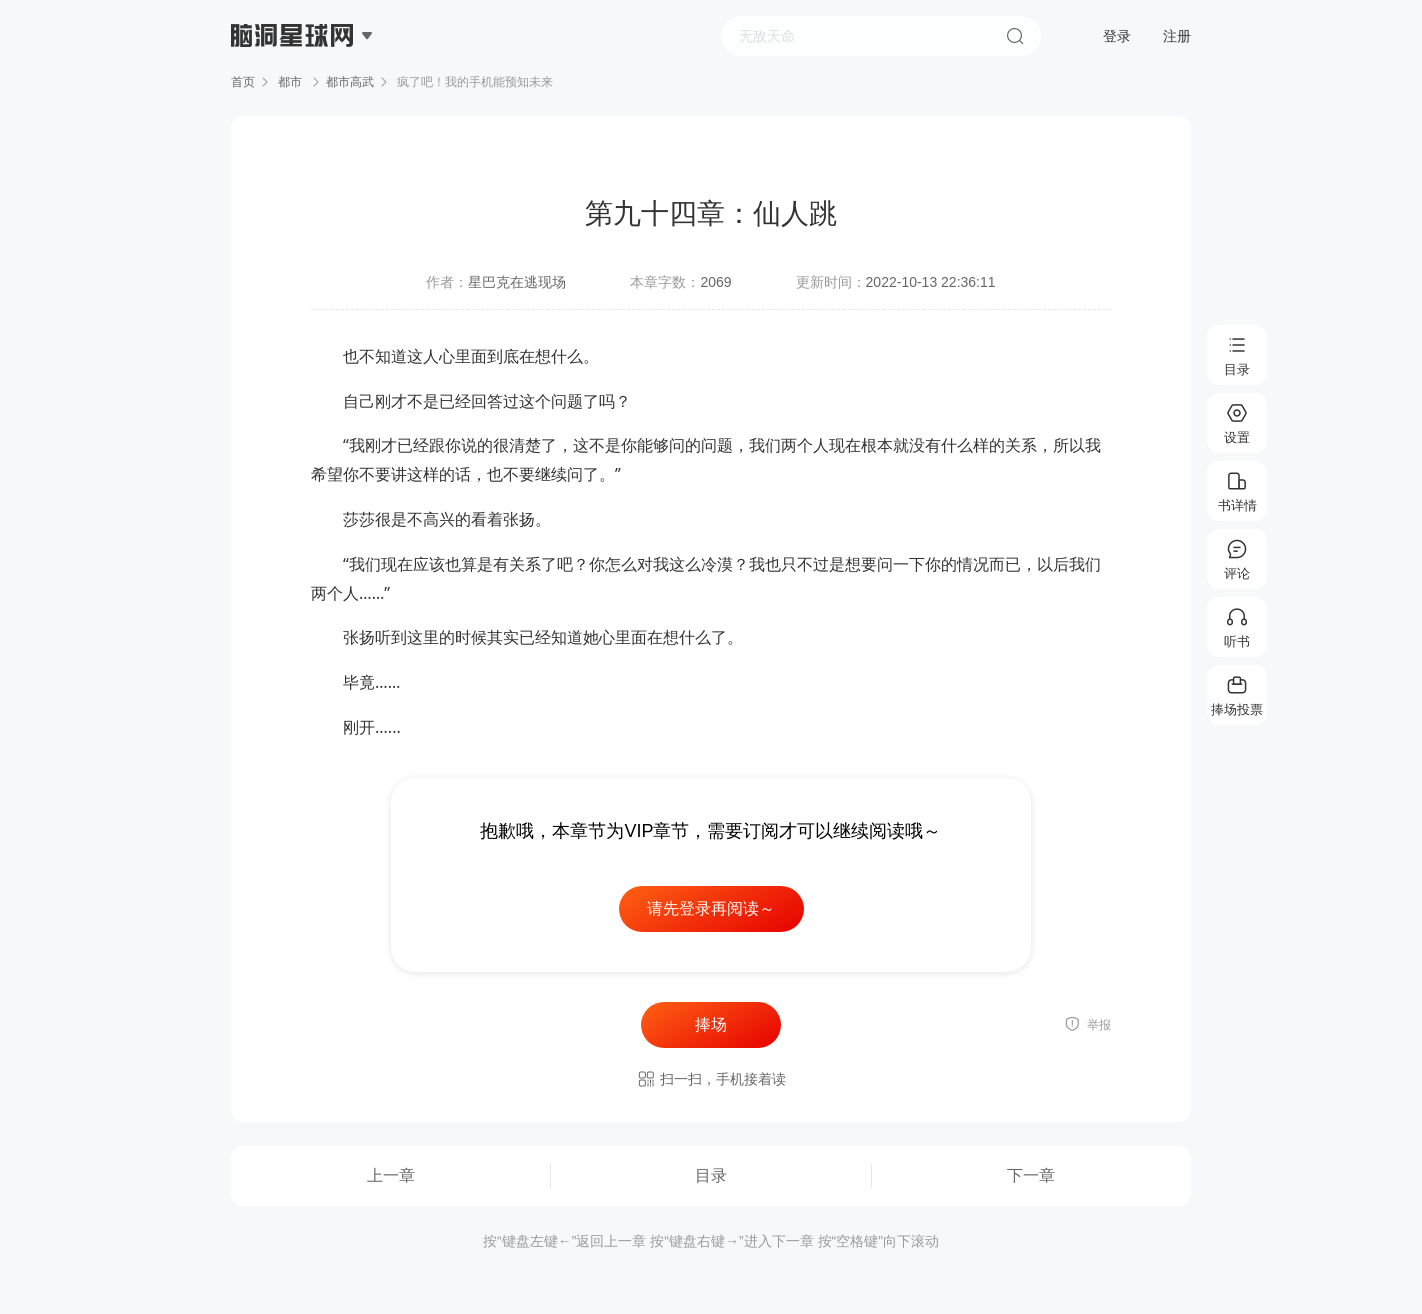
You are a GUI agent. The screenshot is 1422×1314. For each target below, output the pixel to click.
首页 (243, 82)
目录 (711, 1175)
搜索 (1015, 36)
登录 (1117, 36)
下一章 (1031, 1175)
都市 (290, 82)
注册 (1177, 36)
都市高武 (350, 82)
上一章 (391, 1175)
